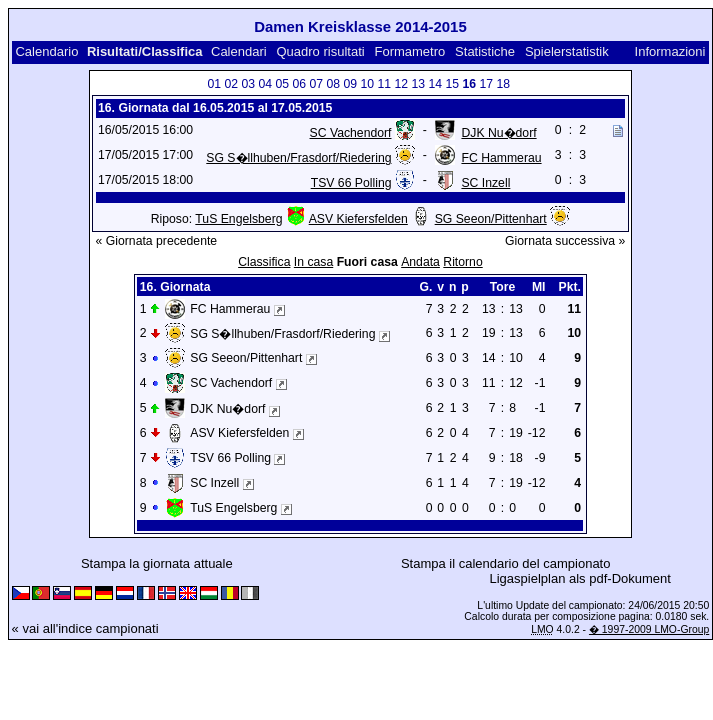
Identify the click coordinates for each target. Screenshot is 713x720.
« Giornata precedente (157, 241)
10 (367, 84)
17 (486, 84)
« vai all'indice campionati (85, 628)
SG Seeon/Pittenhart (491, 219)
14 (435, 84)
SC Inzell (485, 183)
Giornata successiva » (565, 241)
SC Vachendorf (351, 133)
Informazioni (670, 51)
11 (384, 84)
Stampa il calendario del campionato (506, 563)
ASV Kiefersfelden (358, 219)
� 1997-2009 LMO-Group (649, 629)
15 (452, 84)
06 (299, 84)
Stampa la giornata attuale (157, 563)
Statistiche (485, 51)
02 (231, 84)
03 (248, 84)
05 (282, 84)
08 (333, 84)
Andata (420, 262)
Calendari (239, 51)
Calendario (46, 51)
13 (418, 84)
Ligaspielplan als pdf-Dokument (580, 578)
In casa (313, 262)
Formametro (409, 51)
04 (265, 84)
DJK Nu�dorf (498, 133)
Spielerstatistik (568, 51)
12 (401, 84)
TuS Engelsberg (238, 219)
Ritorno (462, 262)
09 (350, 84)
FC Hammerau (501, 158)
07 (316, 84)
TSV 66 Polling (351, 183)
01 (214, 84)
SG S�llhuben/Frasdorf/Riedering (298, 158)
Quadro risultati (320, 51)
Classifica (264, 262)
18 (503, 84)
